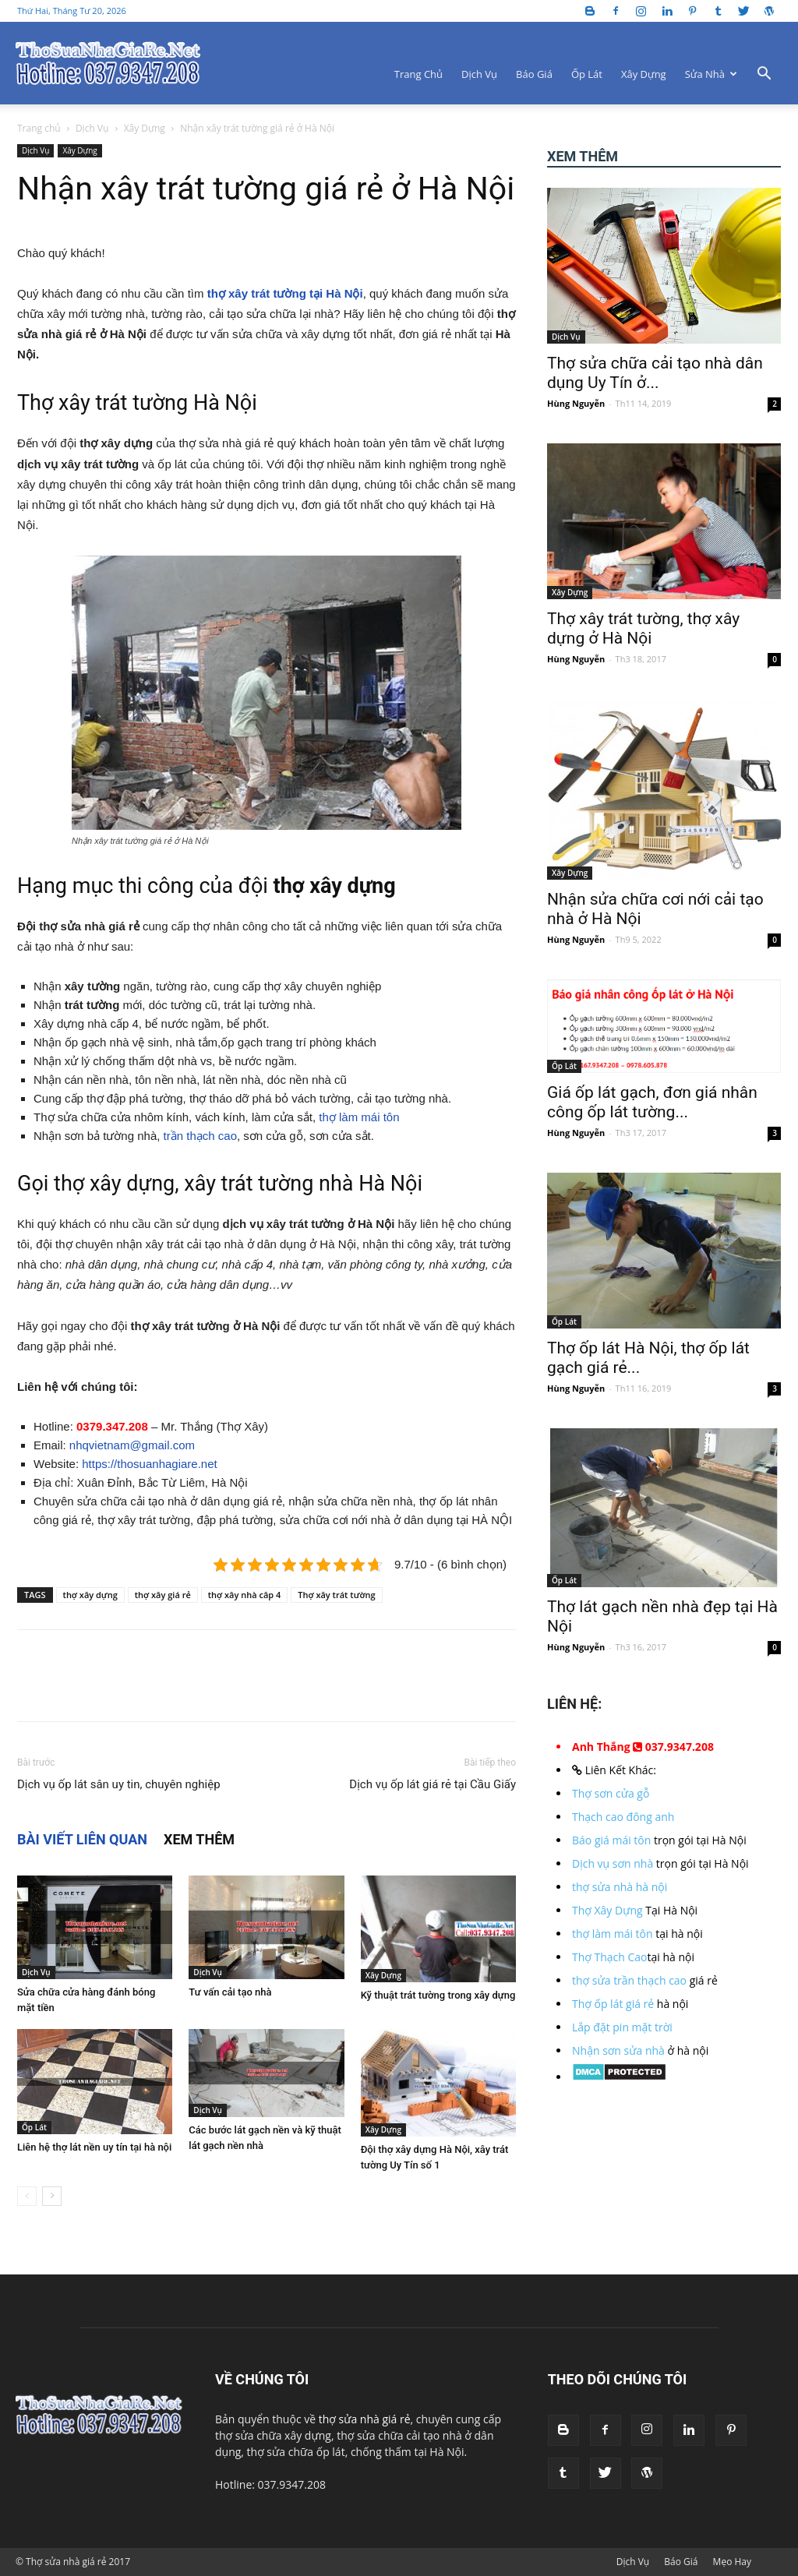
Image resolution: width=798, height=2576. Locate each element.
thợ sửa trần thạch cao (629, 1980)
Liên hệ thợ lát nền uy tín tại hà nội (94, 2147)
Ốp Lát (586, 74)
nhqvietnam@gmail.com (132, 1445)
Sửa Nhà (711, 74)
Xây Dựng (643, 74)
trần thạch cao (200, 1135)
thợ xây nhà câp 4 (244, 1594)
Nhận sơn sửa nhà (618, 2050)
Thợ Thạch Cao (610, 1957)
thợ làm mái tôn (359, 1117)
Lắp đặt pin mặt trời (622, 2027)
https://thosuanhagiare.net (149, 1463)
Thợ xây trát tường (336, 1594)
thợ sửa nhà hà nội (619, 1886)
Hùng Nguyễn (576, 403)
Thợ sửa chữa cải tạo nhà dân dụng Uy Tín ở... (655, 373)
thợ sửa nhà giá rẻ (365, 2419)
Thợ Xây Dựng (607, 1910)
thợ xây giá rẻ (163, 1594)
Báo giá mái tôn (611, 1840)
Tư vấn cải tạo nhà (230, 1992)
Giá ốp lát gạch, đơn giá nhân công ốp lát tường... (652, 1102)
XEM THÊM (199, 1839)
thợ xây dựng (90, 1594)
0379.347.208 (112, 1426)
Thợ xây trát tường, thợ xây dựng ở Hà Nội (643, 628)
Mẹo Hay (732, 2561)
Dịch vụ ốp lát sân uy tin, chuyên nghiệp (119, 1784)
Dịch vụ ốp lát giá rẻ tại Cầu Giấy (432, 1784)
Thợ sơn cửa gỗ (610, 1793)
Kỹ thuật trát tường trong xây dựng (438, 1995)
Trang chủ (39, 128)
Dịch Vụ (479, 74)
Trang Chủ (418, 74)
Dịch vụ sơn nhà (612, 1863)
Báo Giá (534, 74)
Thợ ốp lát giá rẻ (613, 2003)
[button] (763, 75)
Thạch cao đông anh (623, 1816)
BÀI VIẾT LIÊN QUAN (82, 1839)
